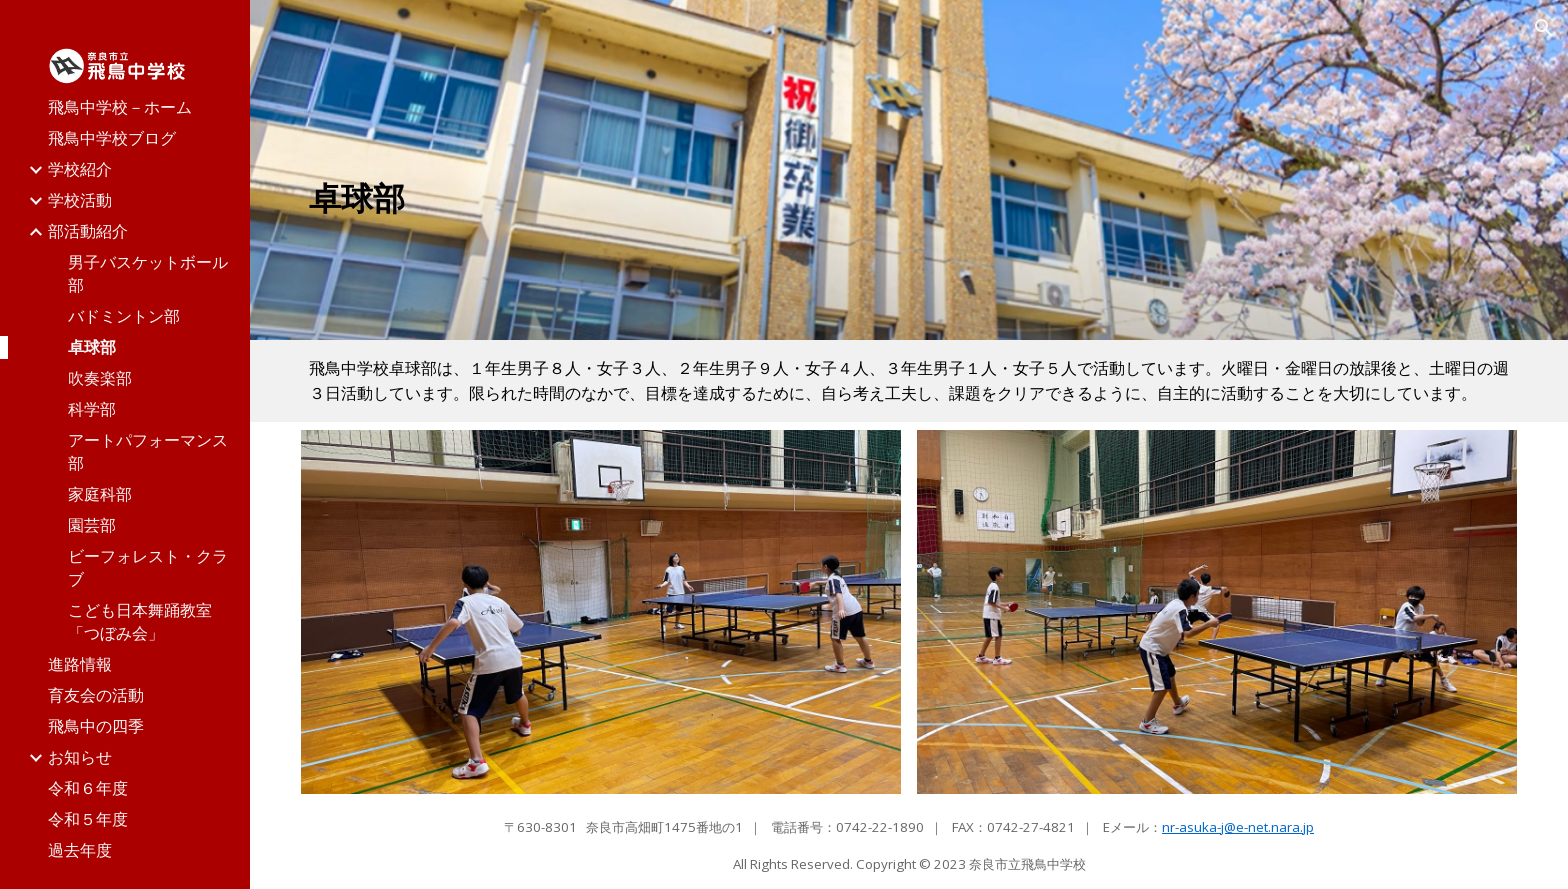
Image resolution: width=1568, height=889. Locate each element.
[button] (1544, 28)
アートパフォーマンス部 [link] (148, 451)
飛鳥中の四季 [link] (96, 726)
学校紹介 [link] (80, 169)
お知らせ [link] (80, 757)
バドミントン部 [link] (124, 316)
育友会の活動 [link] (96, 695)
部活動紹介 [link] (88, 231)
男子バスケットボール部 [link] (148, 273)
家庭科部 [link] (100, 494)
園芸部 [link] (92, 525)
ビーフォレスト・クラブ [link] (148, 567)
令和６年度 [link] (88, 788)
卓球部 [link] (92, 347)
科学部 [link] (92, 409)
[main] (704, 198)
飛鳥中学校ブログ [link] (112, 138)
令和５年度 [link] (88, 819)
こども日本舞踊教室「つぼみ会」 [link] (140, 621)
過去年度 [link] (80, 850)
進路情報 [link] (80, 664)
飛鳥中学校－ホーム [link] (120, 107)
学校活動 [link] (80, 200)
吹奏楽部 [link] (100, 378)
